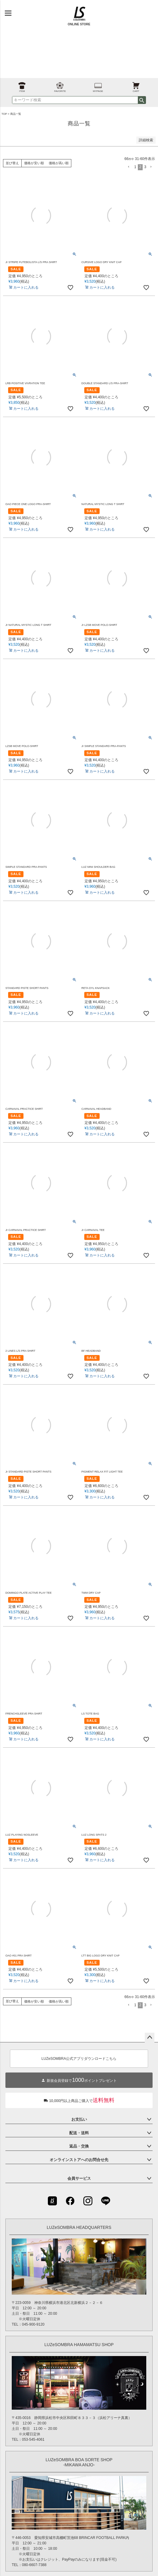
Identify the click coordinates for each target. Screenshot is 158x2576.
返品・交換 (79, 2146)
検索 (142, 100)
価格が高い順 (59, 163)
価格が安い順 (34, 163)
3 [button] (145, 167)
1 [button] (135, 167)
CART (136, 85)
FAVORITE (60, 85)
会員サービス (79, 2178)
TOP (4, 113)
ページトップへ (149, 2037)
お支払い (79, 2119)
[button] (129, 167)
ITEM (22, 85)
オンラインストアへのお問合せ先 (79, 2159)
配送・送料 (79, 2133)
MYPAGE (98, 85)
